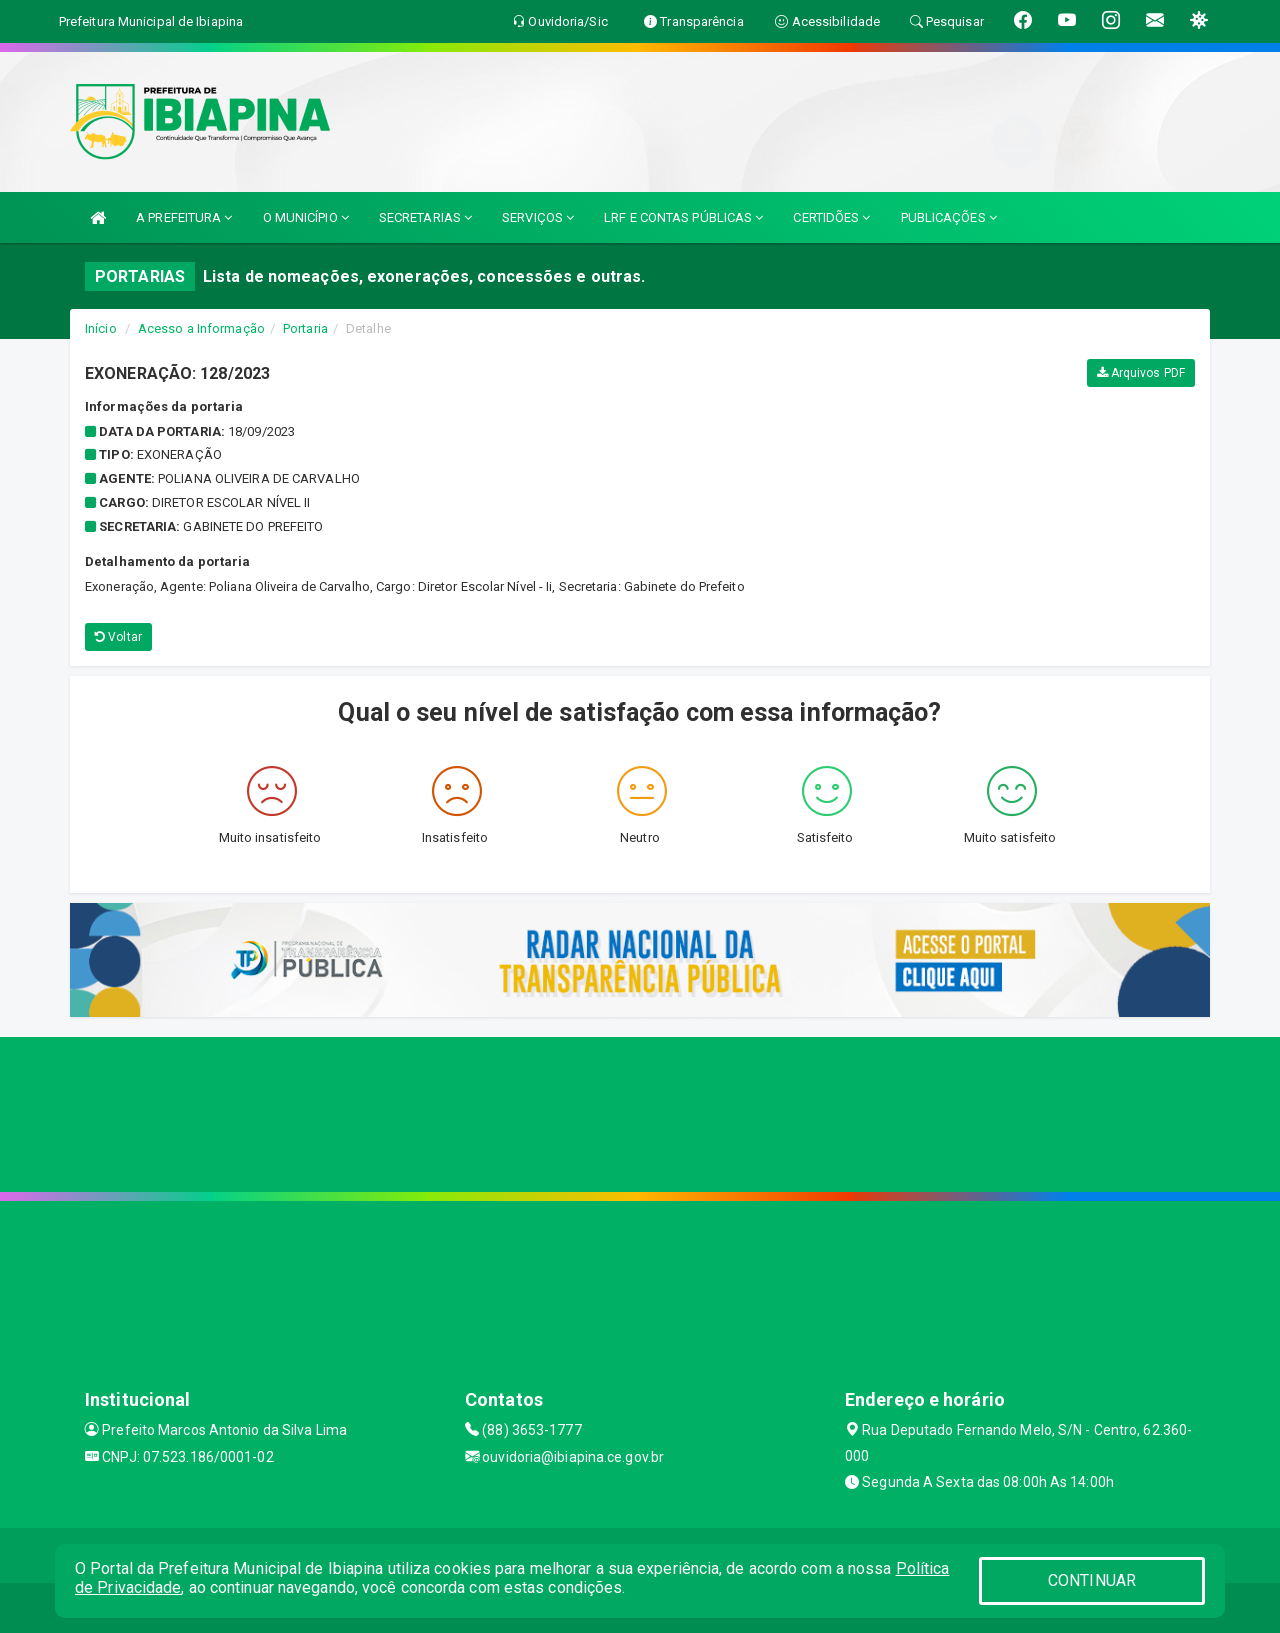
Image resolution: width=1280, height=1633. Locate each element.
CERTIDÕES (831, 217)
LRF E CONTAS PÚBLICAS (683, 217)
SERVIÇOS (538, 217)
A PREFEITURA (184, 217)
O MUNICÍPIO (306, 217)
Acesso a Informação (201, 328)
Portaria (305, 328)
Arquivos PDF (1141, 373)
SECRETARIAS (425, 217)
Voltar (118, 637)
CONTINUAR (1092, 1580)
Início (101, 328)
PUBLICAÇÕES (949, 217)
